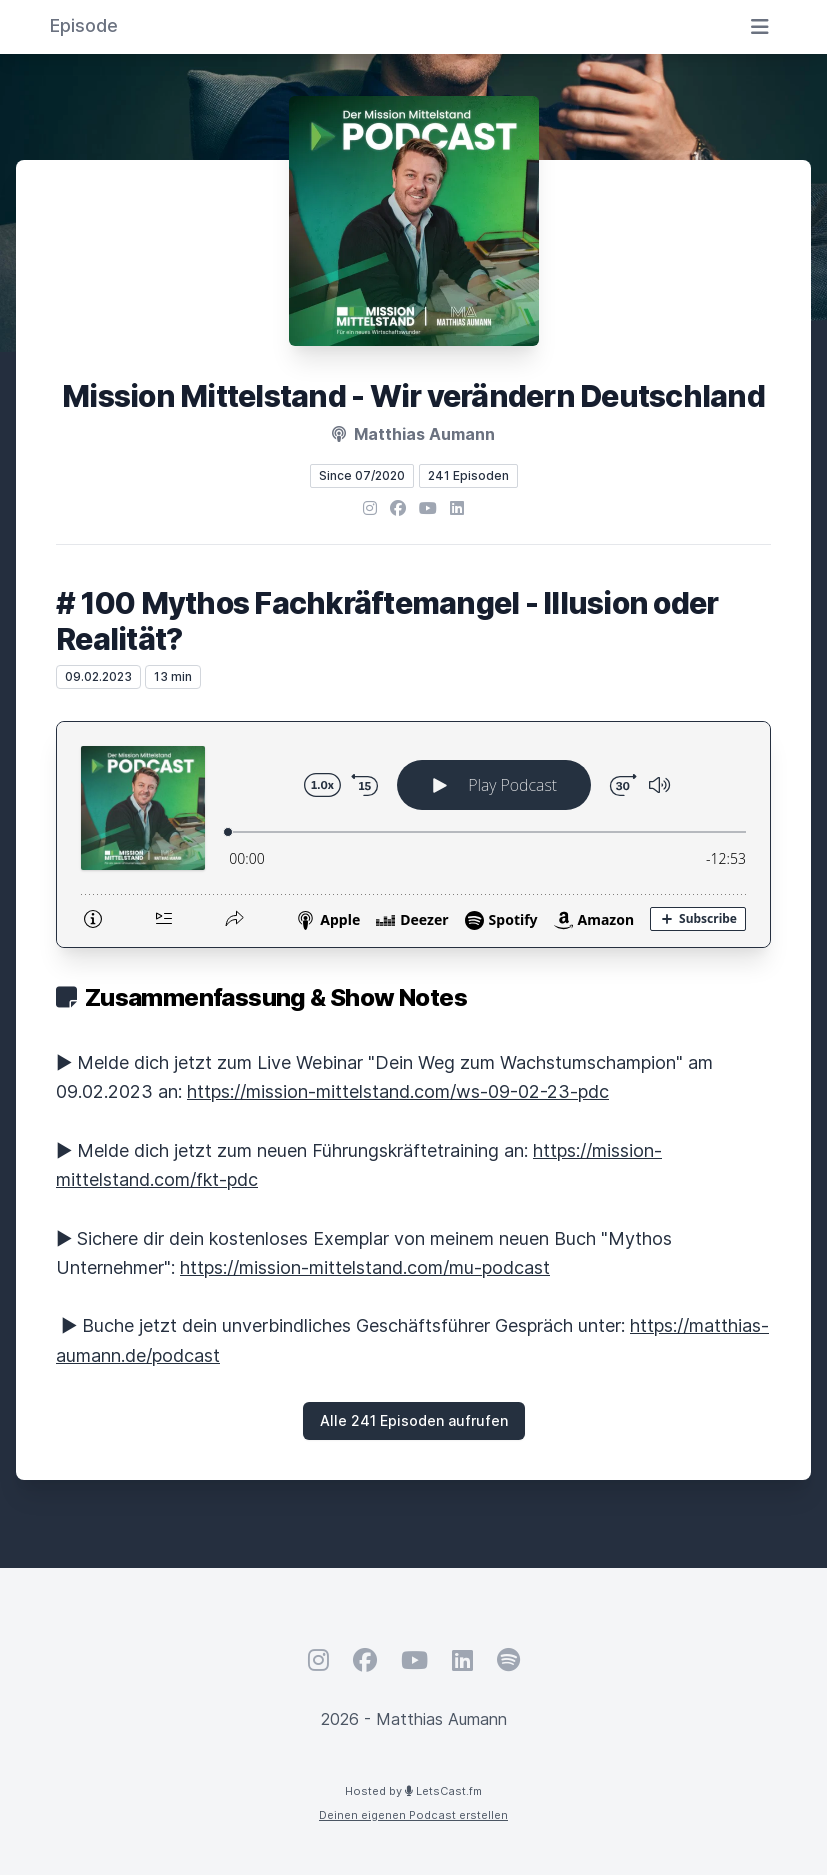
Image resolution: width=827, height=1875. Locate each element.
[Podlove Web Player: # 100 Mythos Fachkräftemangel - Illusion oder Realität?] (413, 834)
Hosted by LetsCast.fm (413, 1791)
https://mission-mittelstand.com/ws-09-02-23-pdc (398, 1091)
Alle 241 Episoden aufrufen (414, 1420)
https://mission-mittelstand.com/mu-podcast (365, 1267)
